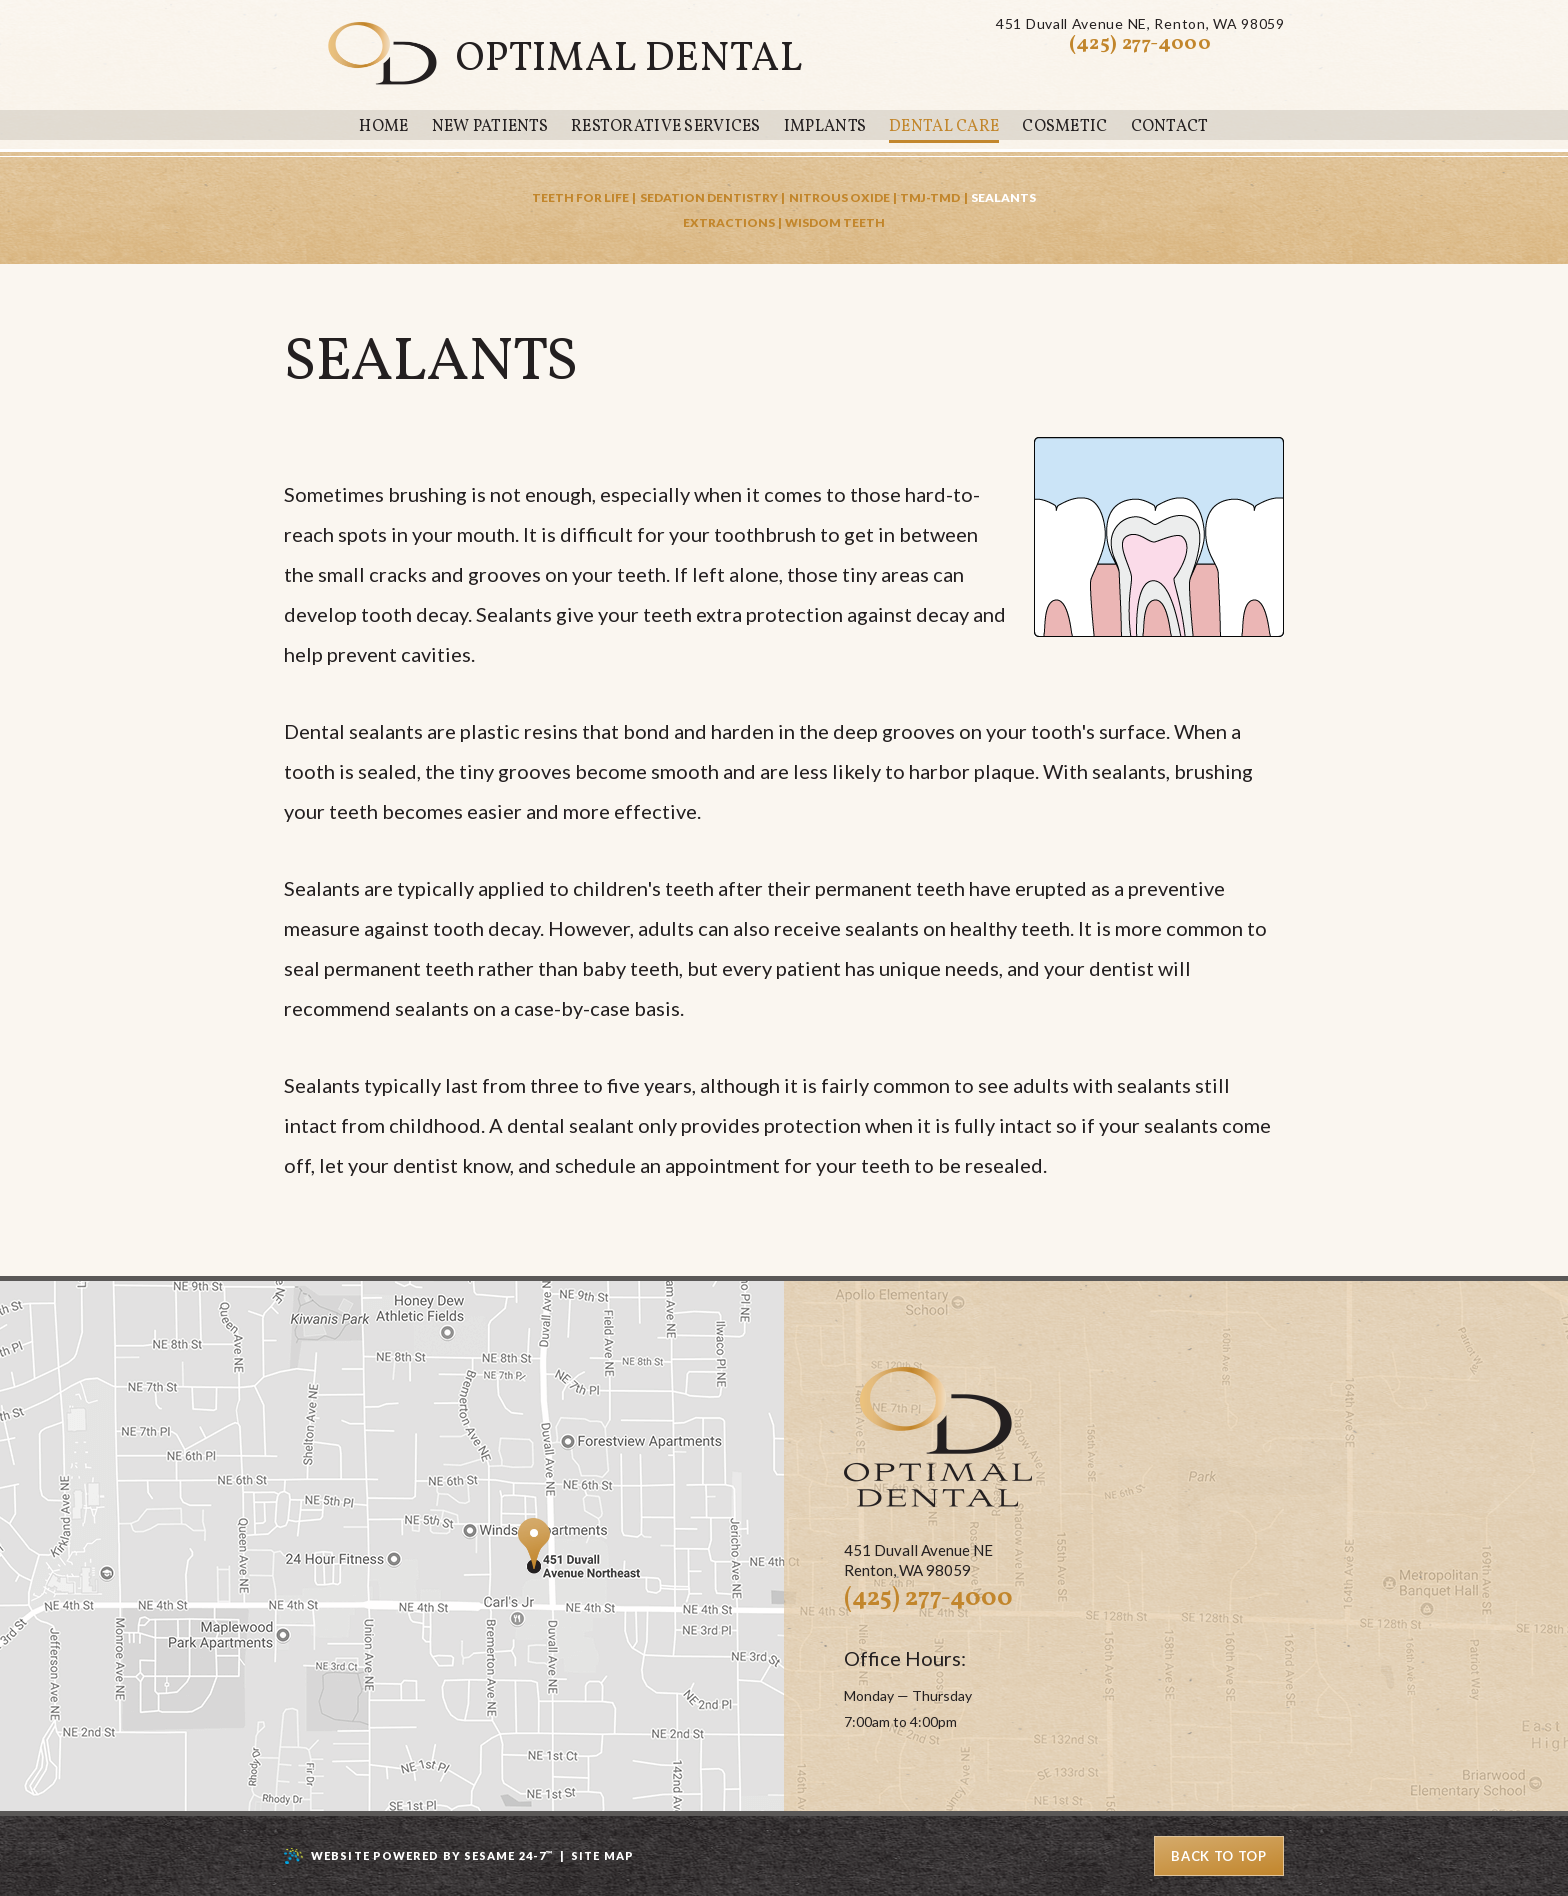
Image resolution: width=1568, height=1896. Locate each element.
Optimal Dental (629, 60)
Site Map (602, 1855)
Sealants (1003, 197)
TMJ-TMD (930, 197)
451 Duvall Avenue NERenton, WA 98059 (1140, 24)
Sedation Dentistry (709, 197)
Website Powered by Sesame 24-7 (432, 1855)
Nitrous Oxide (839, 197)
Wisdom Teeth (835, 222)
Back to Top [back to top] (1218, 1856)
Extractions (729, 222)
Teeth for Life (580, 197)
